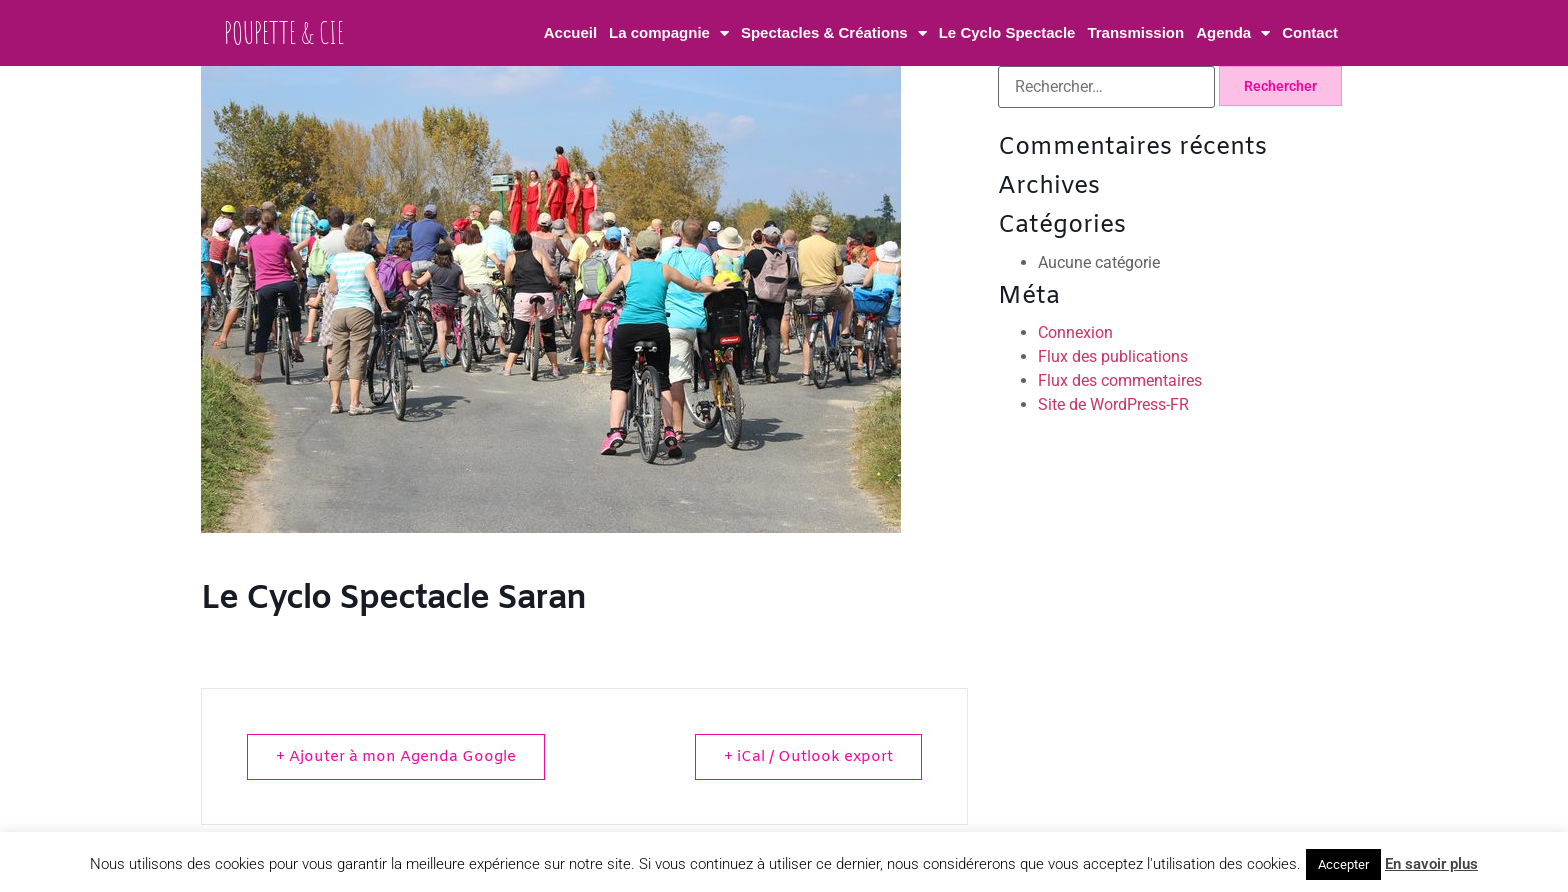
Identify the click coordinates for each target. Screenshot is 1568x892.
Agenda (1233, 33)
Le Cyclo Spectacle (1007, 32)
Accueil (570, 32)
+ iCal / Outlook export (808, 757)
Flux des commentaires (1120, 380)
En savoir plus (1431, 864)
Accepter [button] (1343, 864)
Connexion (1075, 332)
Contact (1310, 32)
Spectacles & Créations (834, 33)
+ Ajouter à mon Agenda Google (396, 757)
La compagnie (669, 33)
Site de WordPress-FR (1113, 404)
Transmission (1135, 32)
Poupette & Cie (284, 32)
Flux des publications (1113, 356)
